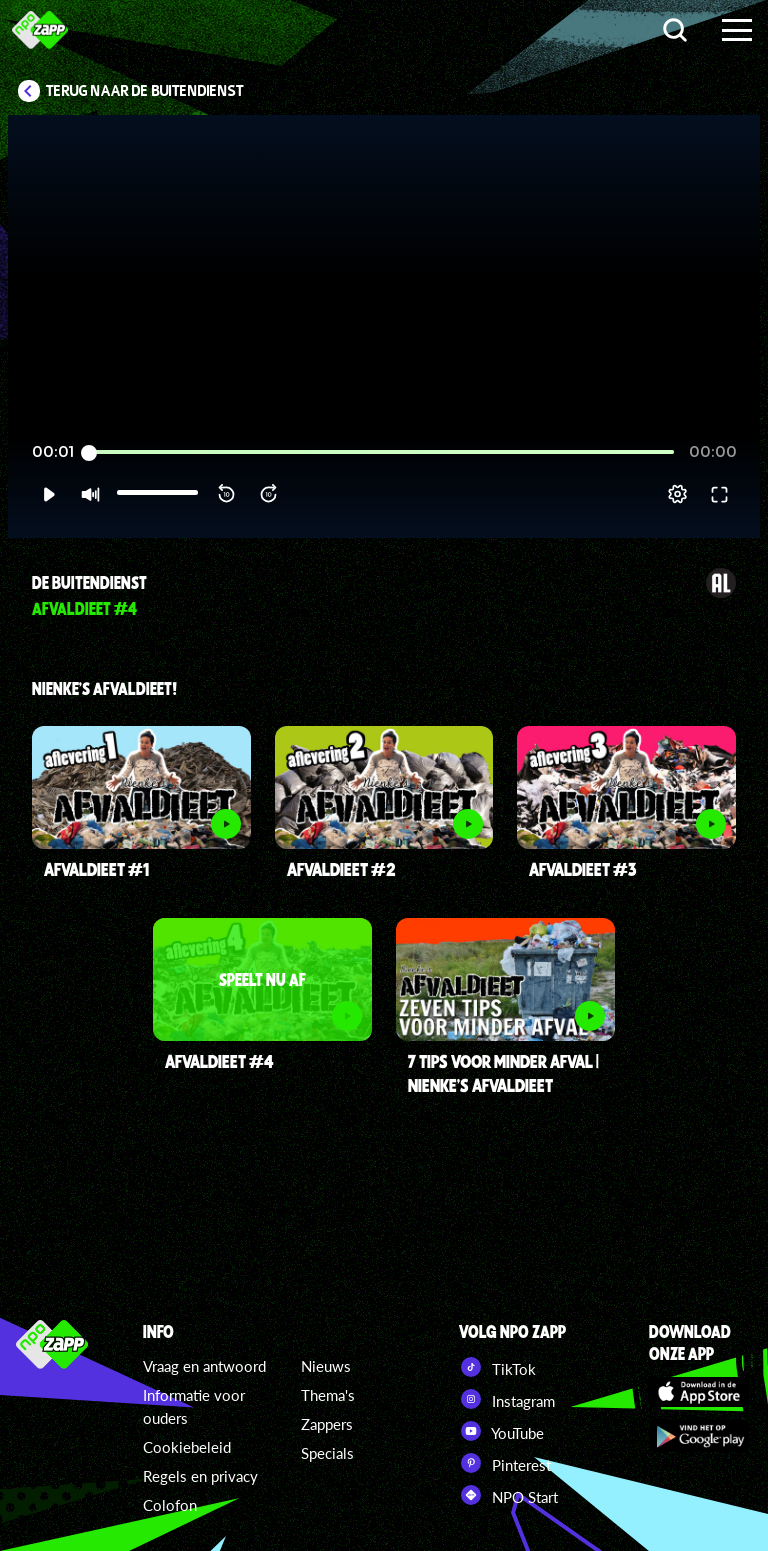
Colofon (170, 1505)
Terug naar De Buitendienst (145, 91)
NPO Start (508, 1495)
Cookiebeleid (187, 1447)
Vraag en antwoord (204, 1366)
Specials (327, 1453)
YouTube (501, 1431)
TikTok (497, 1367)
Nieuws (326, 1366)
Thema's (328, 1395)
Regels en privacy (200, 1476)
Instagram (507, 1399)
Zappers (327, 1424)
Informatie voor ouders (194, 1406)
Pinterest (505, 1463)
